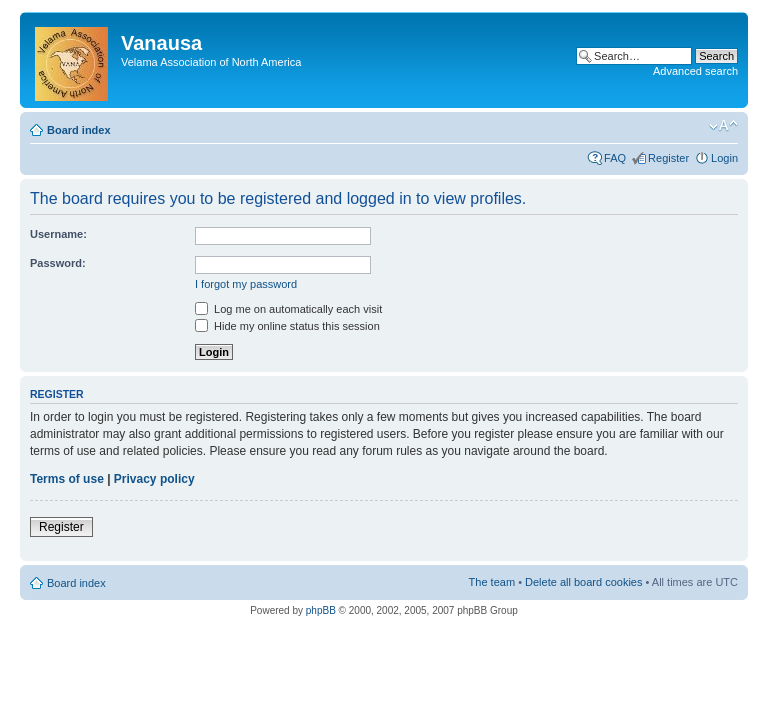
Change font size (723, 126)
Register (668, 158)
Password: (58, 263)
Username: (58, 234)
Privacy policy (154, 479)
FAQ (615, 158)
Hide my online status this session (287, 326)
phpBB (321, 610)
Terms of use (67, 479)
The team (492, 582)
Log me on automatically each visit (288, 309)
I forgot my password (246, 284)
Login (724, 158)
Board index (79, 130)
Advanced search (695, 71)
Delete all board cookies (583, 582)
